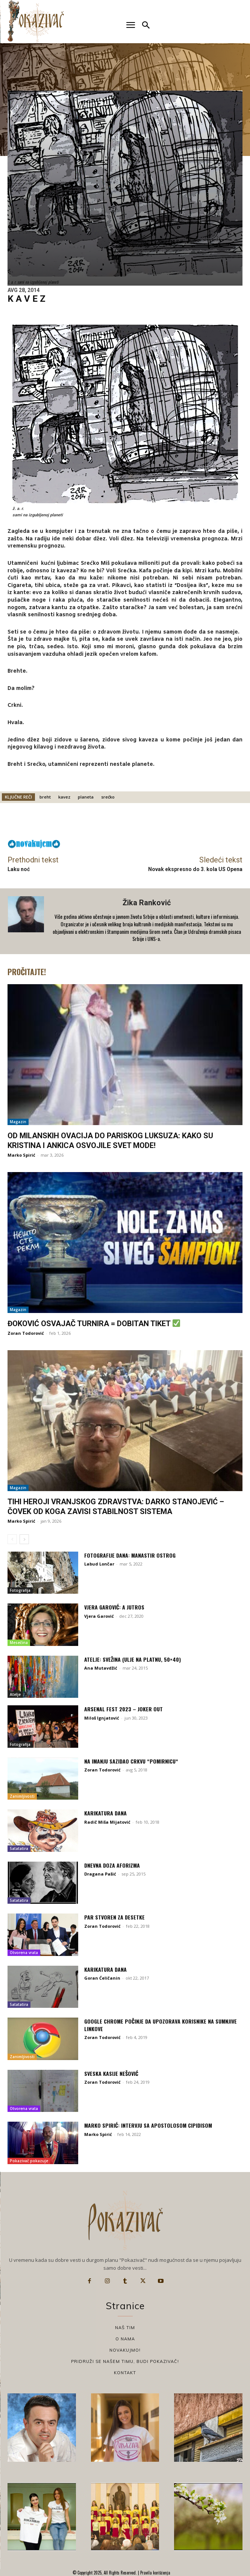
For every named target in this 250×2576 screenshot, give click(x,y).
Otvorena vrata (24, 1952)
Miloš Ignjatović (101, 1718)
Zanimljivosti (22, 1796)
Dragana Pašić (100, 1874)
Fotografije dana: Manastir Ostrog (130, 1555)
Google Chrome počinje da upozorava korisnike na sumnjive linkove (160, 2025)
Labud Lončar (99, 1564)
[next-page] (24, 1539)
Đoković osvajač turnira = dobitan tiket (94, 1323)
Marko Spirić (21, 1155)
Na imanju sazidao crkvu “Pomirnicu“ (131, 1761)
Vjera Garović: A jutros (114, 1607)
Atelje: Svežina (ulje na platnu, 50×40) (132, 1659)
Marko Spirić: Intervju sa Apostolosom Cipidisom (148, 2125)
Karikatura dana (105, 1813)
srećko (108, 797)
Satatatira (19, 1848)
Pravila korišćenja (154, 2573)
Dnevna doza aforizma (112, 1865)
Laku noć (19, 869)
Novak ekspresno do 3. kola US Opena (195, 869)
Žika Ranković (147, 902)
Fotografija (20, 1590)
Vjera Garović (99, 1616)
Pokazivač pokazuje (29, 2160)
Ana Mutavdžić (100, 1668)
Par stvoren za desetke (114, 1917)
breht (45, 797)
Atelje (15, 1694)
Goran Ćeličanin (102, 1978)
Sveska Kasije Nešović (111, 2073)
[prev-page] (12, 1539)
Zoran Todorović (26, 1333)
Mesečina (19, 1642)
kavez (64, 797)
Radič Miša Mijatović (107, 1822)
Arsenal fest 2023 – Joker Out (123, 1709)
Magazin (18, 1121)
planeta (86, 797)
